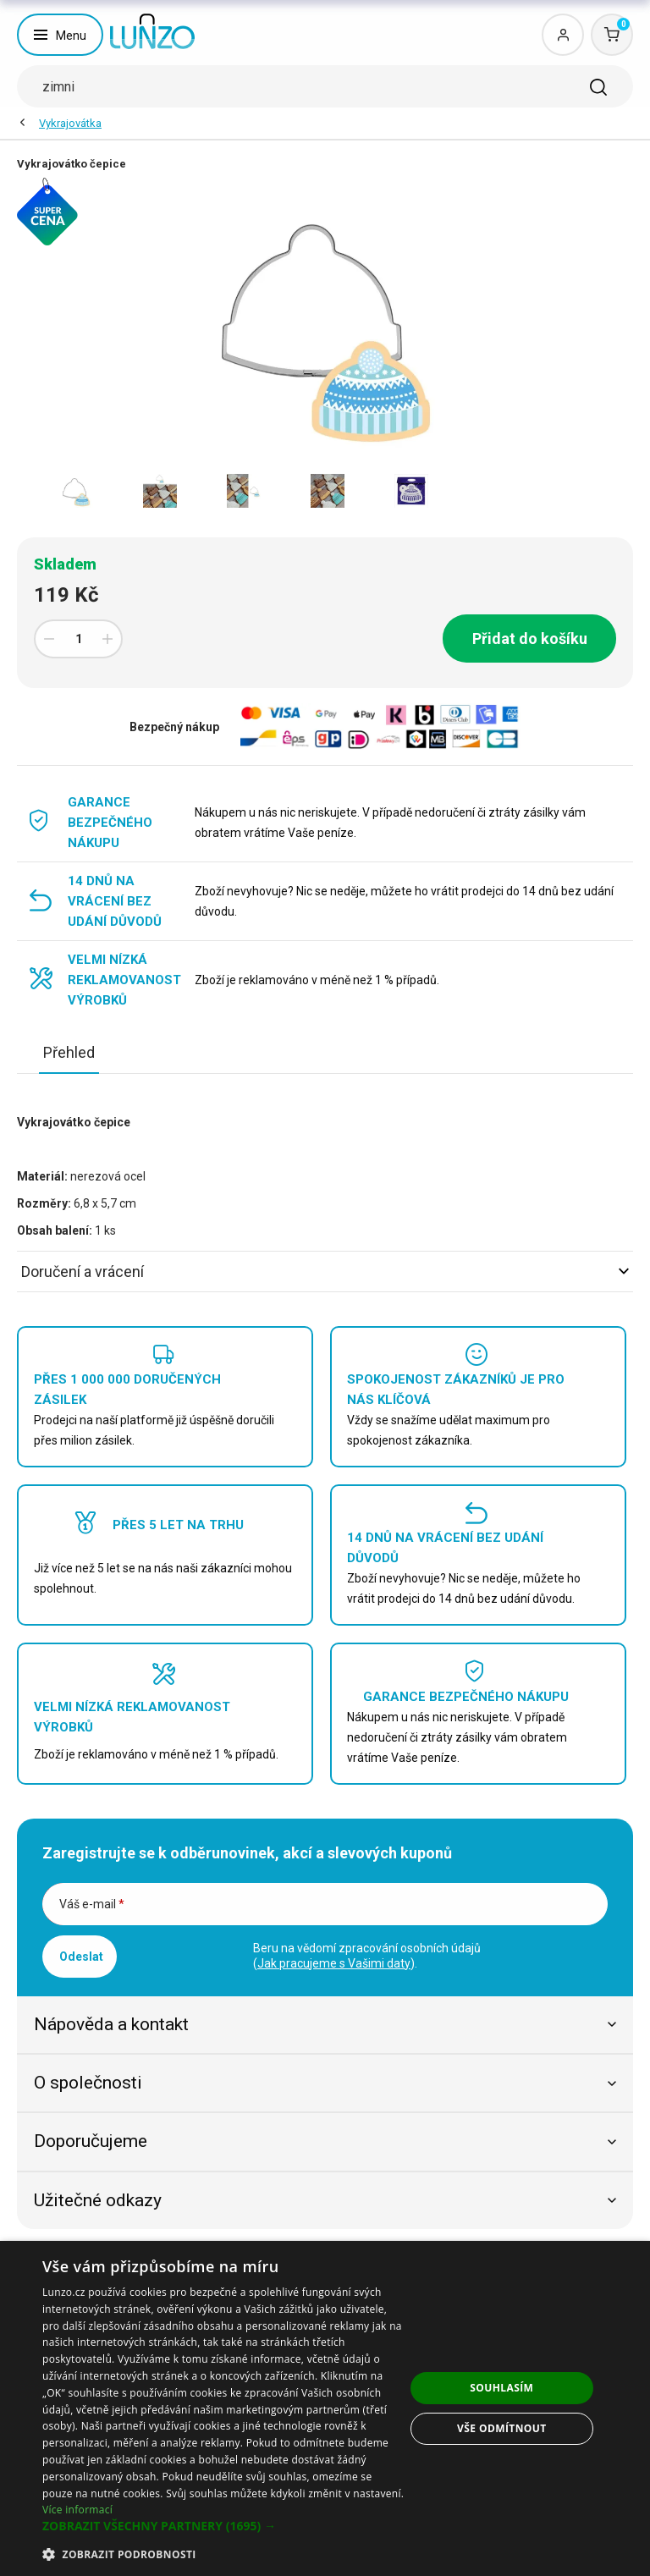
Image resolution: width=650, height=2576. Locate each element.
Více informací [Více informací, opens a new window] (77, 2509)
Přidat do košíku (529, 638)
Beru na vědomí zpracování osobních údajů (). (367, 1955)
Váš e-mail (91, 1904)
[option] (75, 491)
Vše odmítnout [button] (501, 2428)
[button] (223, 2526)
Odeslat (81, 1956)
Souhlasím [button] (501, 2388)
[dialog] (325, 2408)
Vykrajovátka (70, 123)
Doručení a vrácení (325, 1271)
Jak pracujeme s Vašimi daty (333, 1963)
